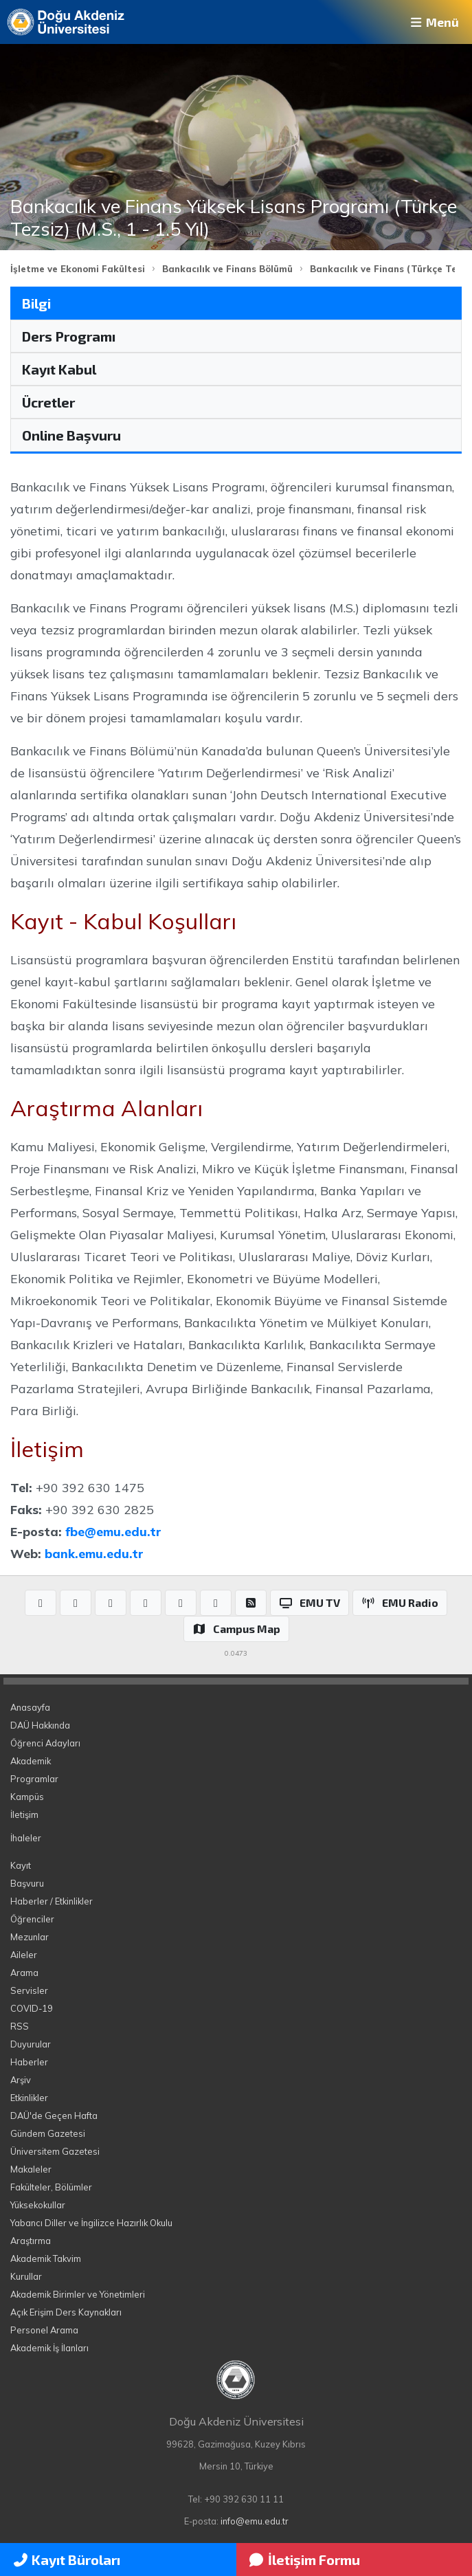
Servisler (29, 1990)
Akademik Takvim (45, 2258)
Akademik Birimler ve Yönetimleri (77, 2294)
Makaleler (31, 2169)
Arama (24, 1972)
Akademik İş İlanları (49, 2347)
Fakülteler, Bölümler (51, 2186)
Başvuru (27, 1883)
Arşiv (20, 2079)
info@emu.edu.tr (255, 2521)
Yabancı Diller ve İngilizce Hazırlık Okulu (91, 2222)
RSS (19, 2026)
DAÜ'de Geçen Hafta (54, 2115)
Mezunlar (29, 1936)
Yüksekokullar (37, 2204)
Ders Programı (68, 336)
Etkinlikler (29, 2097)
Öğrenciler (32, 1918)
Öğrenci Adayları (45, 1742)
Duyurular (30, 2044)
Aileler (23, 1954)
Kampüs (27, 1796)
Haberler (29, 2061)
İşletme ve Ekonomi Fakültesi (77, 268)
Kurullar (26, 2276)
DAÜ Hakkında (40, 1725)
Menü (433, 22)
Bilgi (36, 303)
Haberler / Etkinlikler (51, 1901)
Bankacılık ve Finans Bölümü (227, 268)
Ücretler (48, 402)
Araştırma (30, 2240)
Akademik (30, 1760)
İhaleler (25, 1837)
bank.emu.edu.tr (94, 1553)
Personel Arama (44, 2329)
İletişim (24, 1814)
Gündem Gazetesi (47, 2133)
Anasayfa (30, 1707)
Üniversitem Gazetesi (55, 2151)
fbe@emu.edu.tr (113, 1531)
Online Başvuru (71, 435)
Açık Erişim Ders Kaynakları (66, 2312)
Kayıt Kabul (59, 369)
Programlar (34, 1778)
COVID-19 (31, 2008)
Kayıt (20, 1865)
